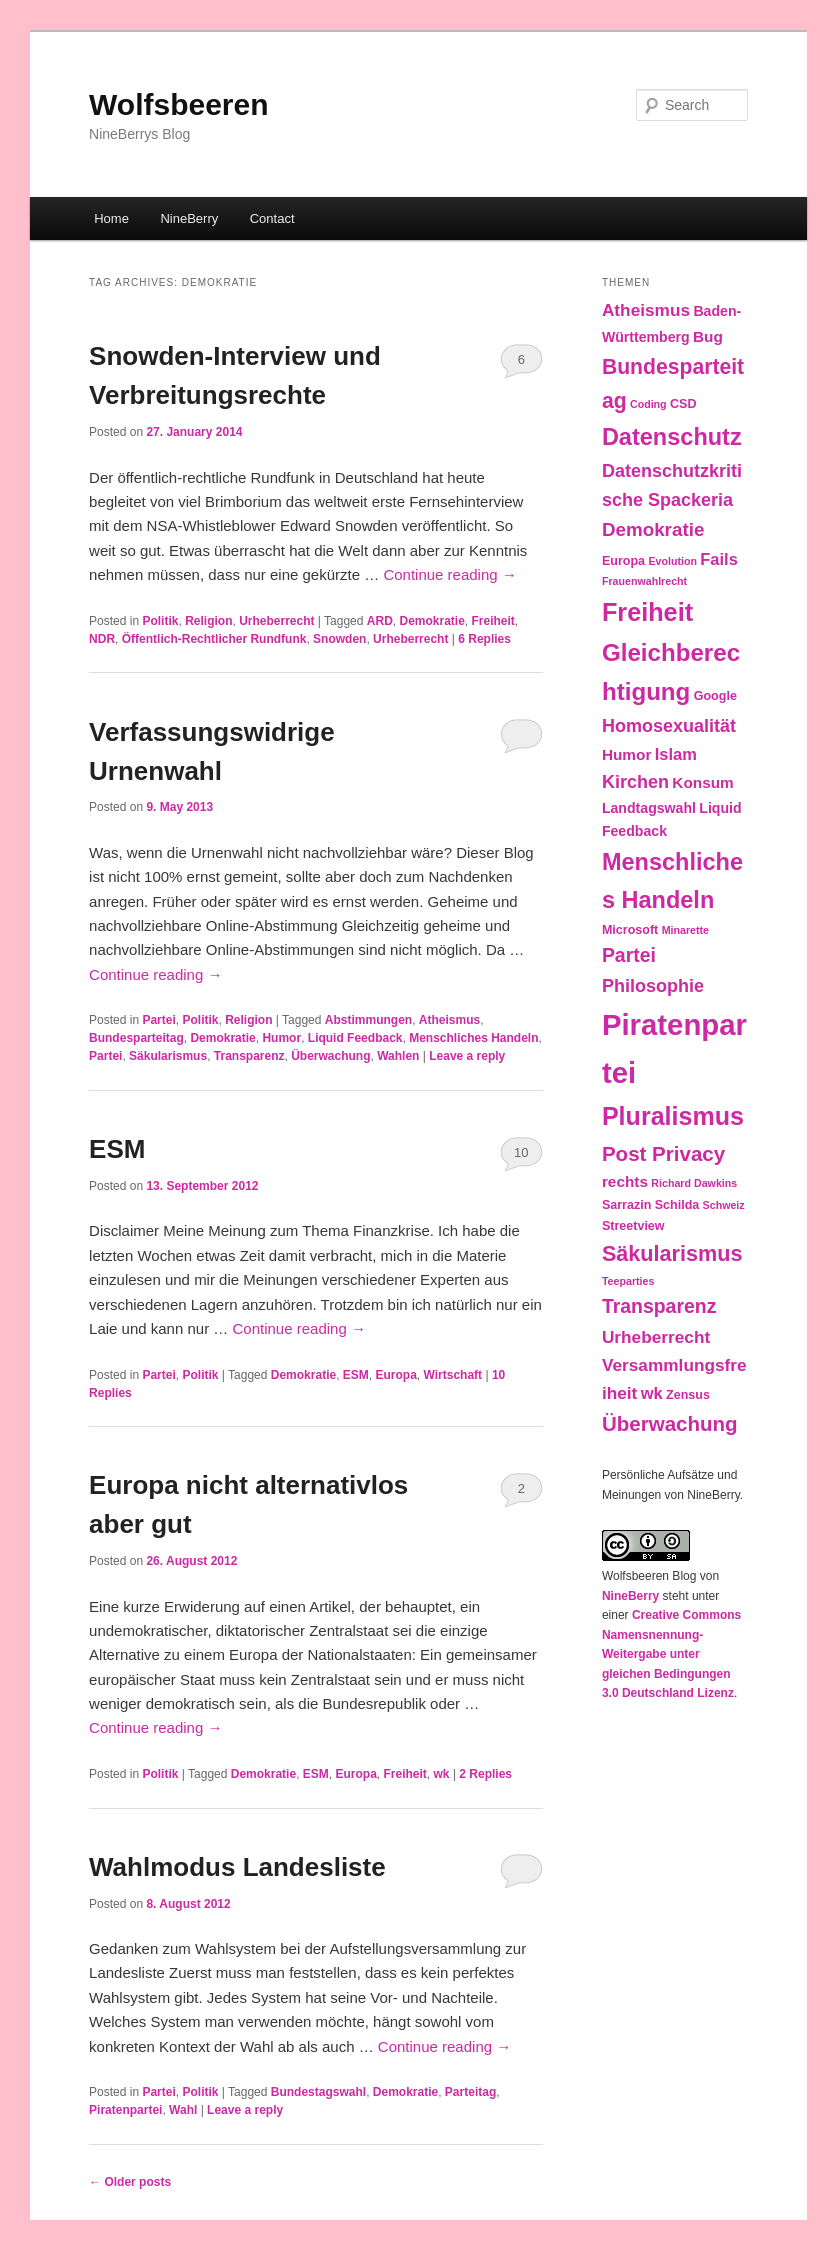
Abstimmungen (368, 1020)
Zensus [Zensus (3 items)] (688, 1395)
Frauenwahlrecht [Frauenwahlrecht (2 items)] (644, 581)
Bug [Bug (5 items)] (708, 336)
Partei (158, 1020)
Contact (272, 218)
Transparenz (249, 1056)
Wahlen (398, 1056)
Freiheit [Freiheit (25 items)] (647, 612)
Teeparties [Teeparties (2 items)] (628, 1281)
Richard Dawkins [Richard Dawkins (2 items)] (694, 1183)
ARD (380, 621)
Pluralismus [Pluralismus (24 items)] (673, 1116)
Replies (484, 639)
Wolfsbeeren (179, 104)
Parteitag (470, 2092)
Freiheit (493, 621)
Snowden (339, 639)
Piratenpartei (125, 2110)
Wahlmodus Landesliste (237, 1867)
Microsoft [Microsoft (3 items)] (630, 930)
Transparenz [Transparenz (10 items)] (659, 1306)
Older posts (130, 2182)
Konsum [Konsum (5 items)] (702, 782)
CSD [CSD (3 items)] (683, 404)
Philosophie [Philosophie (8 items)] (653, 986)
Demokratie (431, 621)
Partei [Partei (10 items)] (629, 955)
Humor (281, 1038)
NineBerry (189, 218)
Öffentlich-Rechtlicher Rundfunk (214, 639)
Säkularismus (168, 1056)
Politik (160, 621)
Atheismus (449, 1020)
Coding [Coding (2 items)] (648, 404)
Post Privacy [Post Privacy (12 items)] (663, 1153)
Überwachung (330, 1056)
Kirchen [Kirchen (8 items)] (635, 782)
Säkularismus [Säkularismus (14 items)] (672, 1253)
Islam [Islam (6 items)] (676, 754)
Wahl (183, 2110)
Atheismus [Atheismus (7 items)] (646, 310)
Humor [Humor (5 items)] (627, 754)
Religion (208, 621)
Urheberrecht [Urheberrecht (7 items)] (656, 1337)
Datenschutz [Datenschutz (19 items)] (672, 437)
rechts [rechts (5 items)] (625, 1181)
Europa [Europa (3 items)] (623, 561)
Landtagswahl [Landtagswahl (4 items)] (649, 808)
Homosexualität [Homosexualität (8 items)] (669, 726)
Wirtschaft (453, 1375)
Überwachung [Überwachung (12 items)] (670, 1423)
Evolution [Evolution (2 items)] (672, 561)
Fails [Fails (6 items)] (719, 559)
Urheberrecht (276, 621)
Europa (396, 1375)
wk (442, 1774)
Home (111, 218)
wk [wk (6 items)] (652, 1393)
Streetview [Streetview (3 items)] (633, 1226)
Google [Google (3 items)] (715, 696)
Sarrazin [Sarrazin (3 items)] (626, 1205)
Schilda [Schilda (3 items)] (677, 1205)
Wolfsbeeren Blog (649, 1576)
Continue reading (449, 574)
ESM (117, 1149)
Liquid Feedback (355, 1038)
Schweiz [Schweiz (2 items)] (724, 1205)
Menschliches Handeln (473, 1038)
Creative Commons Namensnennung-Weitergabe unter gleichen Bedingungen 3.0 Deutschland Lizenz (671, 1654)
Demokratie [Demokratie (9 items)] (653, 529)
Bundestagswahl (318, 2092)
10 (521, 1152)
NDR (102, 639)
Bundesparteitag (136, 1038)
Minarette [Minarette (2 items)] (685, 930)
